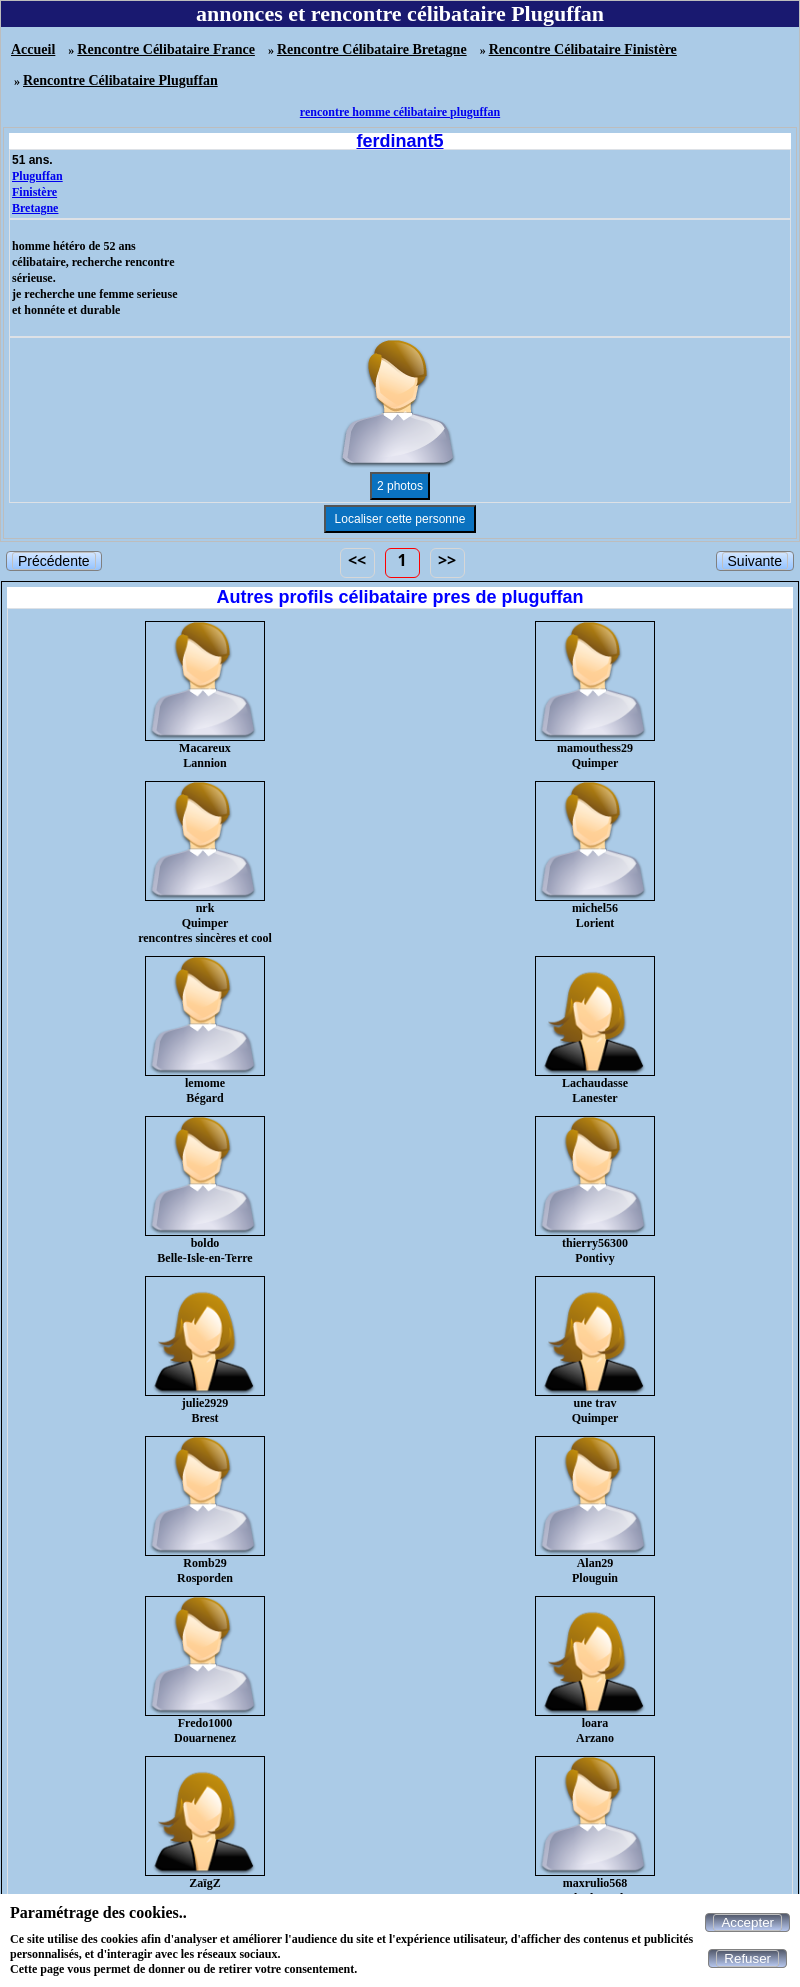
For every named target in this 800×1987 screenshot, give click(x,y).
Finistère (34, 192)
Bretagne (35, 208)
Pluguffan (37, 176)
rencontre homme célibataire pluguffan (400, 112)
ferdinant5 (399, 141)
